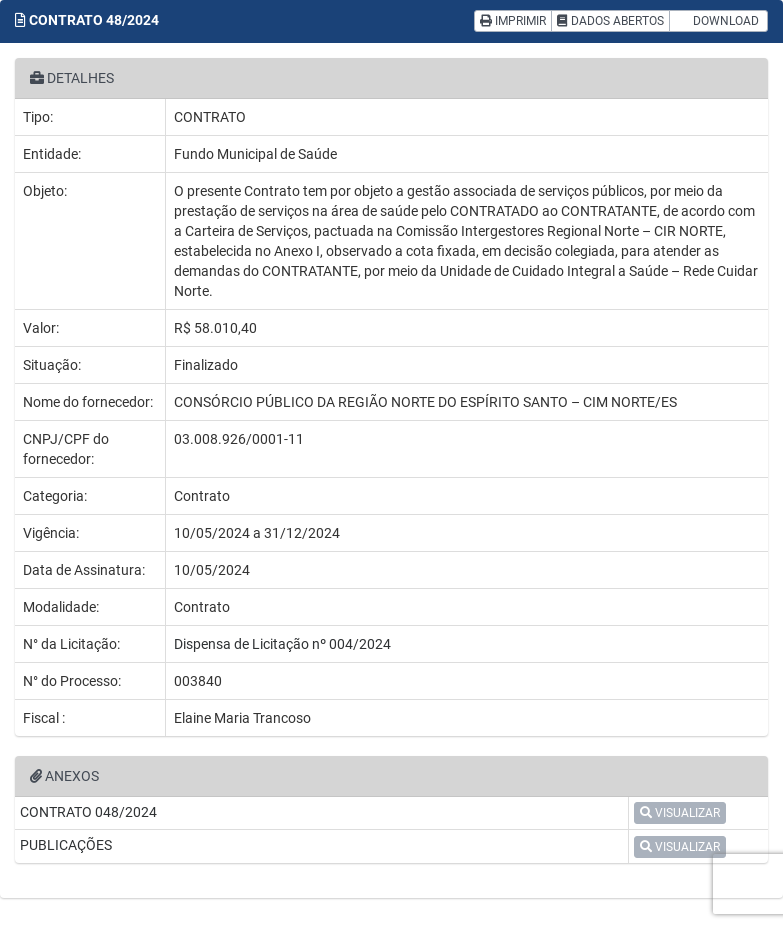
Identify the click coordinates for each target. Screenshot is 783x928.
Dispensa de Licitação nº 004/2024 (282, 644)
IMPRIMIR (513, 21)
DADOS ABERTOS (610, 21)
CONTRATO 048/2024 (88, 812)
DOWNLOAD (718, 21)
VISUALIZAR (680, 813)
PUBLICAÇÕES (66, 845)
